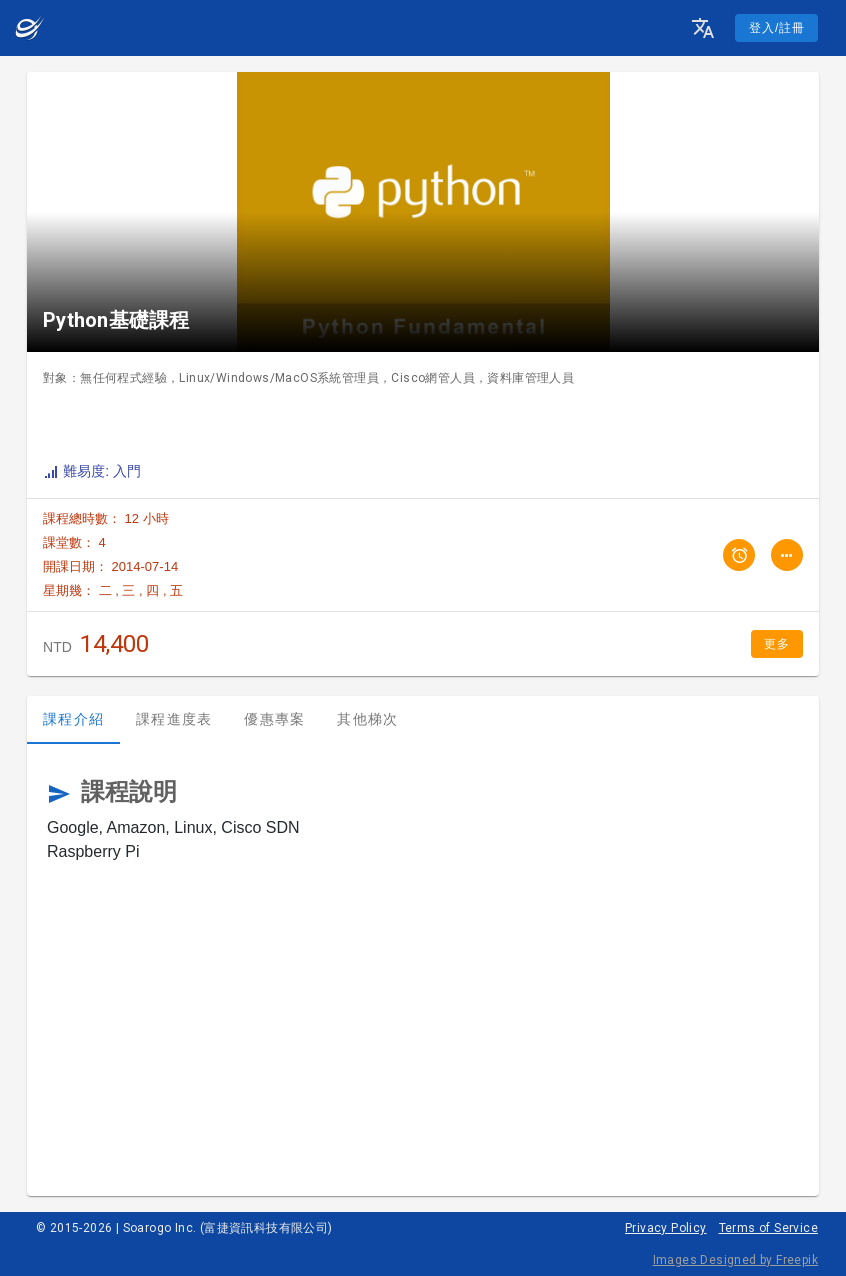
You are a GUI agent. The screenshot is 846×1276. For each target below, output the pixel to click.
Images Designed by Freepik (735, 1260)
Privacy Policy (666, 1228)
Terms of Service (768, 1228)
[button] (703, 28)
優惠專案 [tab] (274, 719)
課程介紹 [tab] (73, 719)
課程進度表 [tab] (174, 719)
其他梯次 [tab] (367, 719)
